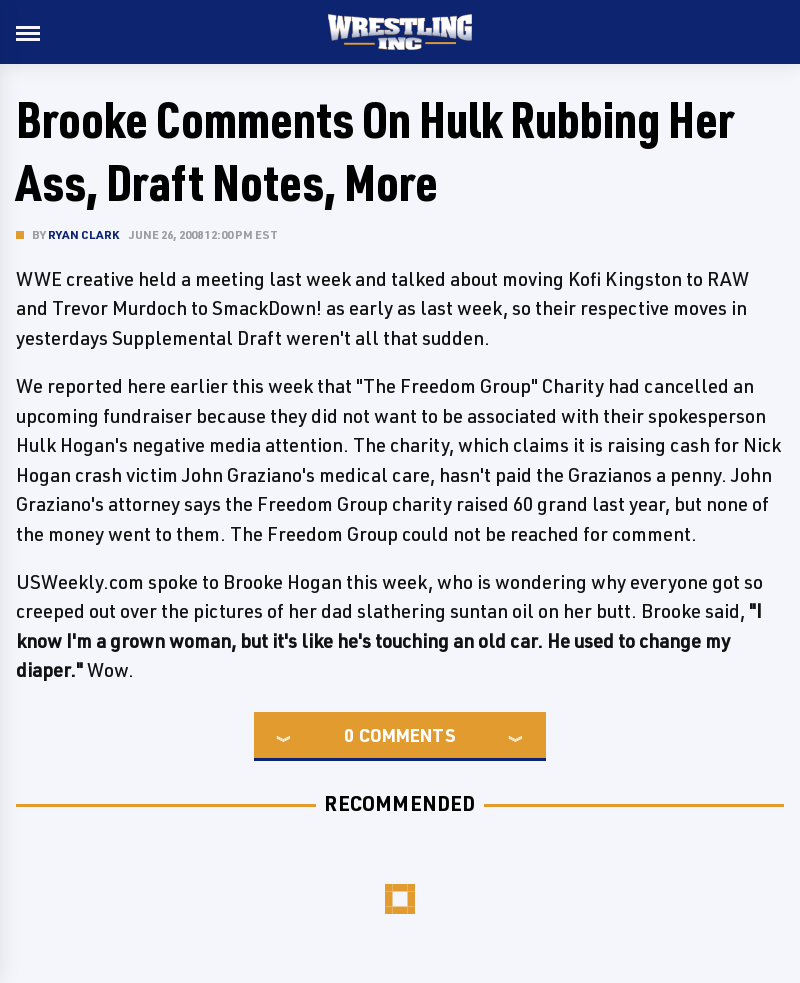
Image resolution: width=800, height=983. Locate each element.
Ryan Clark (83, 234)
